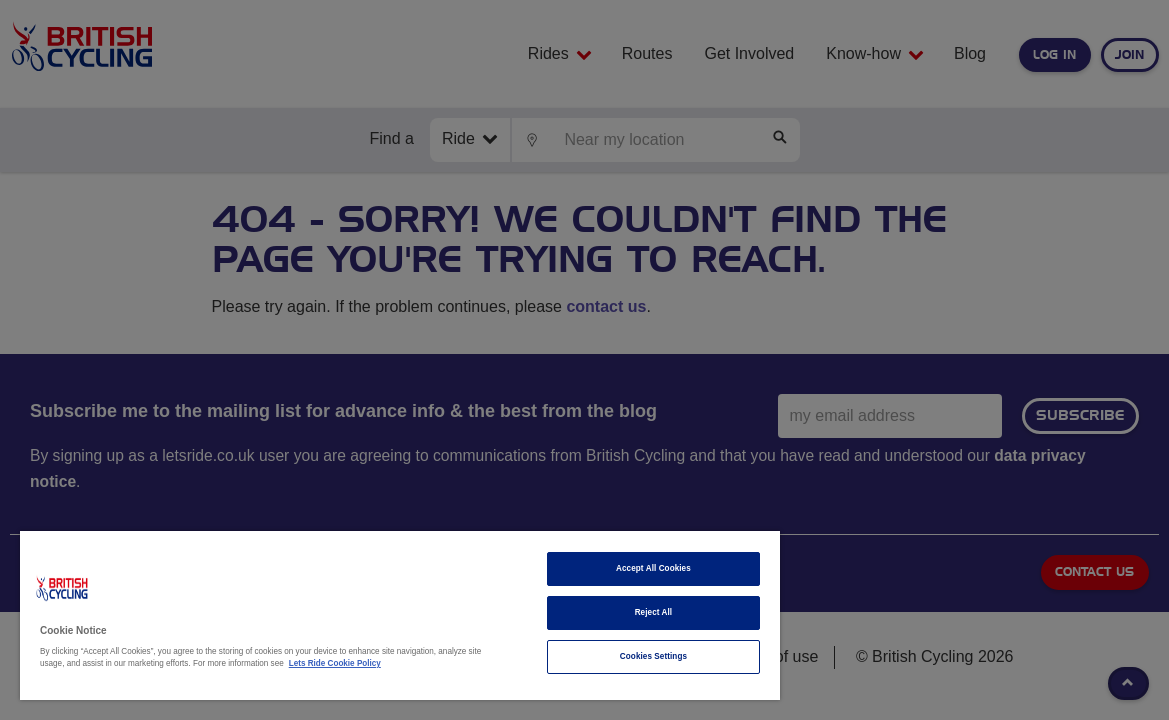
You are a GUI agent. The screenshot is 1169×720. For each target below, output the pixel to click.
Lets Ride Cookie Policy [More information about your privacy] (380, 663)
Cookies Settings (583, 656)
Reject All (584, 612)
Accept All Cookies (584, 568)
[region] (359, 615)
